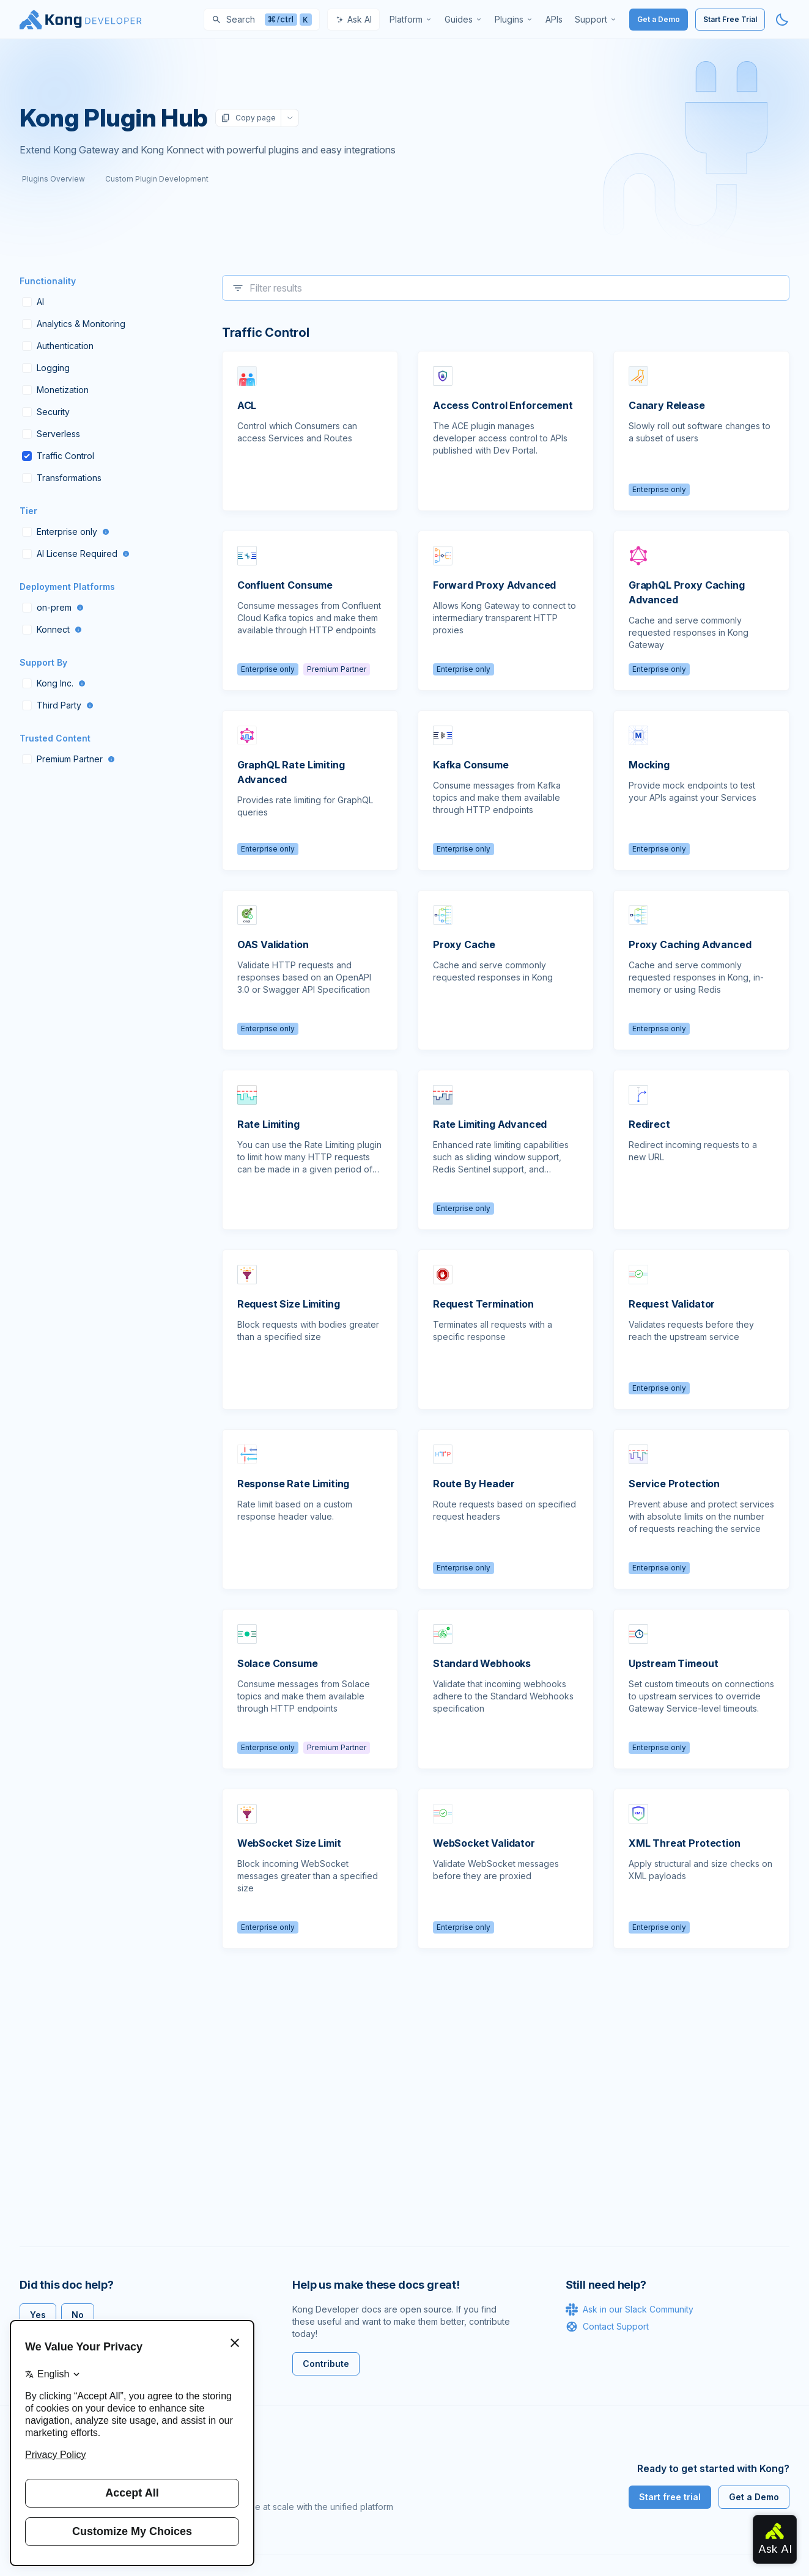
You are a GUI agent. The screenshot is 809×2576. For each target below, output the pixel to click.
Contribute (326, 2363)
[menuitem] (411, 19)
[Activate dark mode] (782, 19)
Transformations (62, 478)
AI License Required (76, 553)
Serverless (51, 434)
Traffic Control (58, 456)
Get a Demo (658, 19)
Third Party (58, 705)
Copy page (248, 118)
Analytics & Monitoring (73, 323)
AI (33, 301)
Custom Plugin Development (157, 178)
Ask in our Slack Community (629, 2309)
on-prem (53, 607)
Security (46, 412)
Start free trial (670, 2497)
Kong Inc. (54, 683)
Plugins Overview (53, 178)
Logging (46, 367)
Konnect (52, 629)
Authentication (58, 345)
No (78, 2314)
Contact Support (607, 2326)
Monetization (55, 390)
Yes (38, 2314)
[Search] (262, 20)
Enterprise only (65, 531)
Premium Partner (68, 759)
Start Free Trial (730, 19)
